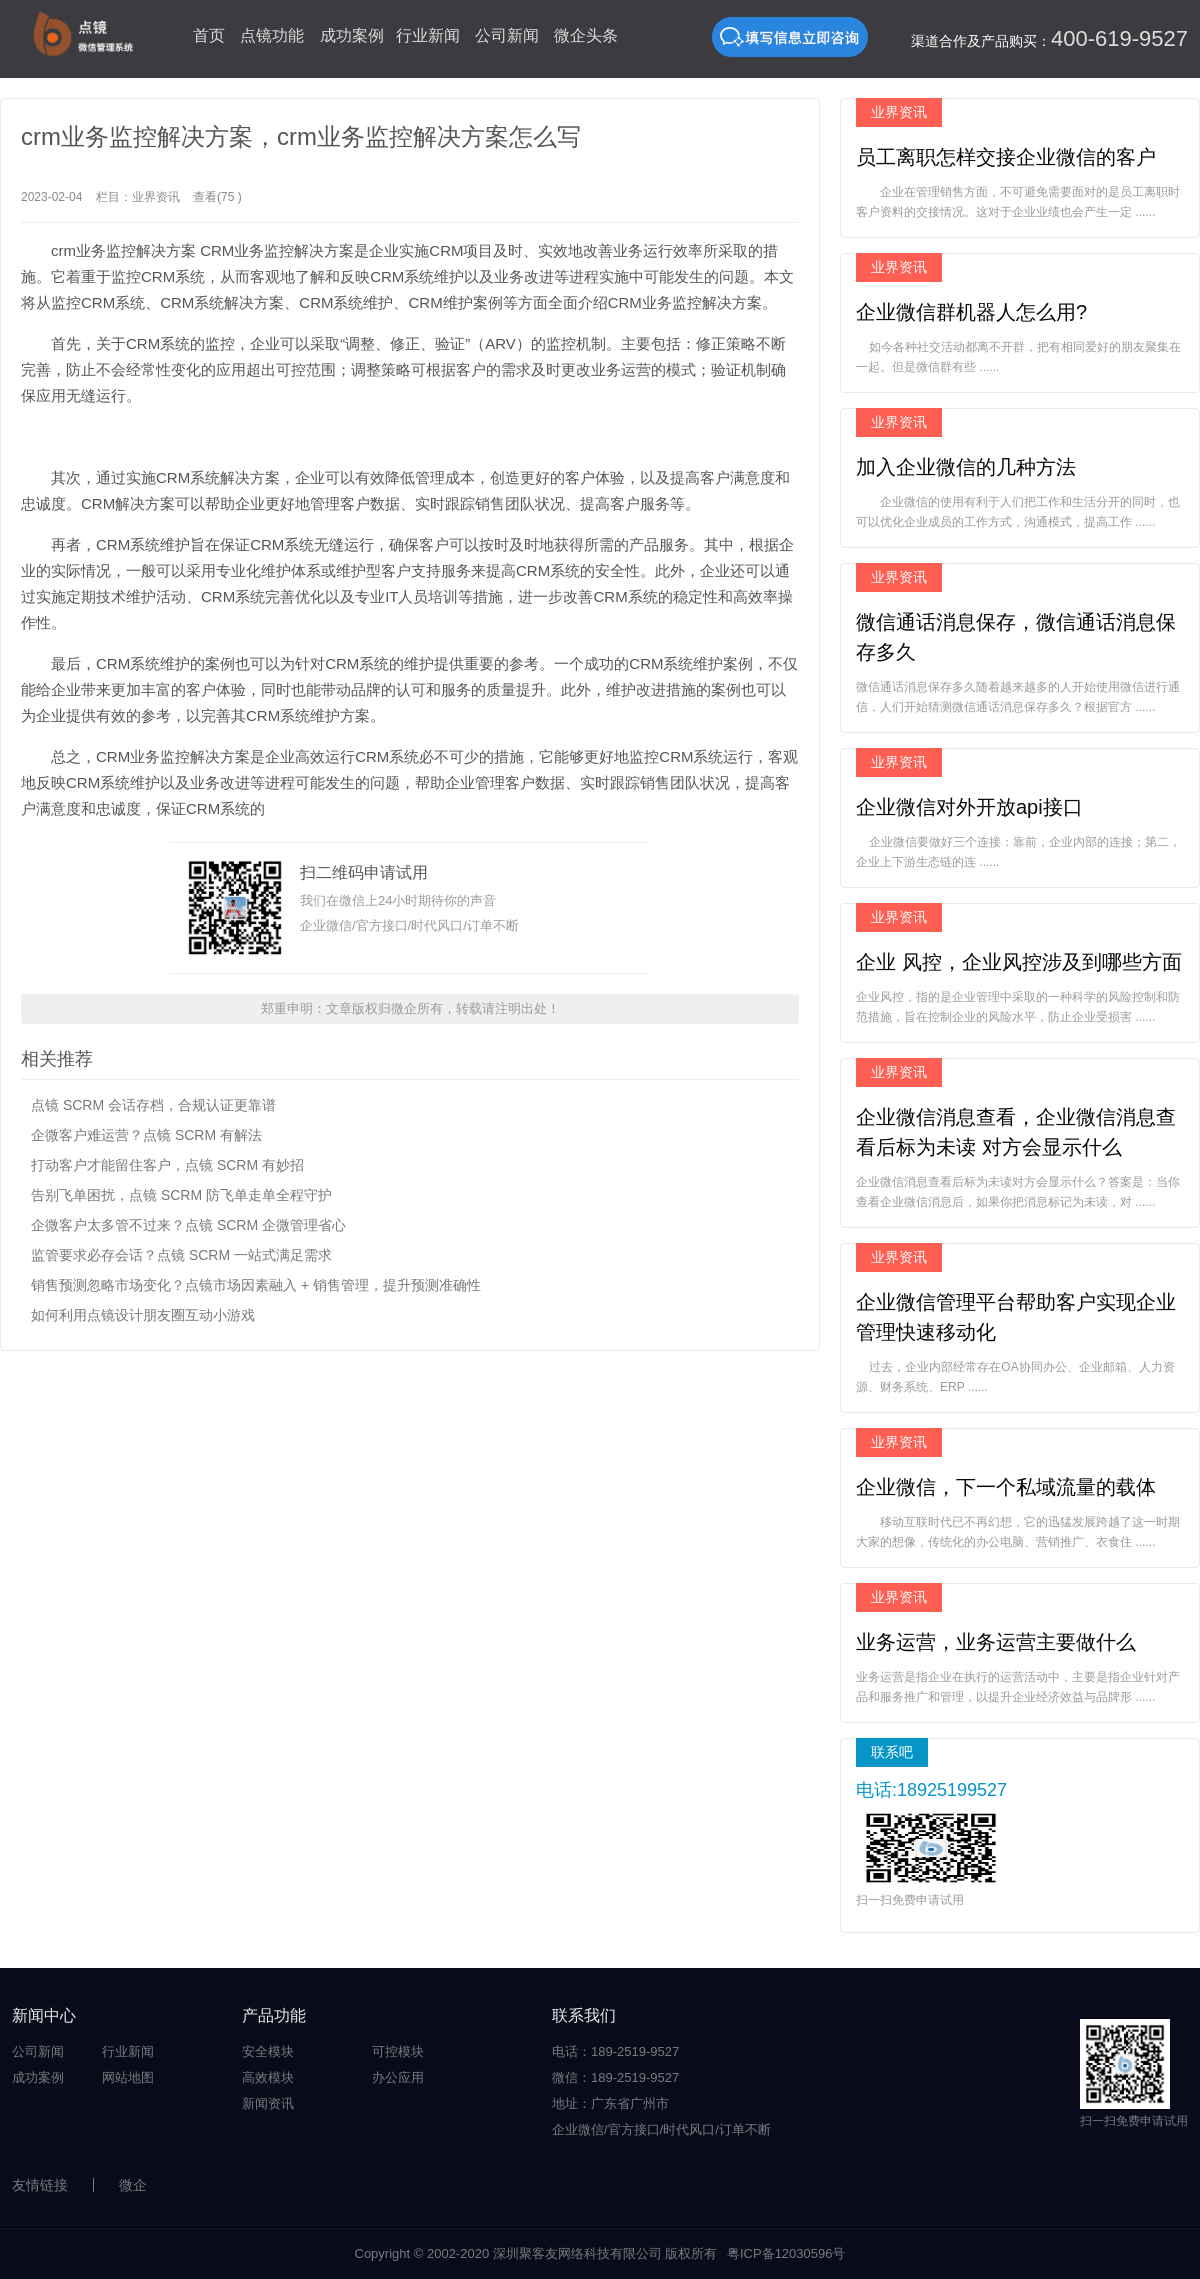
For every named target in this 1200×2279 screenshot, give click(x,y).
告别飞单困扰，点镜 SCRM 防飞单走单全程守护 (181, 1195)
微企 (133, 2185)
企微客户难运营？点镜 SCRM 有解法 (146, 1135)
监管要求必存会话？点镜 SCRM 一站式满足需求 (181, 1255)
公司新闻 (507, 35)
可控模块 (398, 2051)
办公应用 (398, 2077)
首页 (209, 35)
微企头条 (586, 35)
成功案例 (352, 35)
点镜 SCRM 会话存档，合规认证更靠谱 (153, 1105)
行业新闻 (428, 35)
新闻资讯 (268, 2103)
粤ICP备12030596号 (786, 2253)
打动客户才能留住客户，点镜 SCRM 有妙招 (167, 1165)
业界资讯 (156, 197)
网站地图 (128, 2077)
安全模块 (268, 2051)
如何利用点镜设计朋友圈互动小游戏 (143, 1315)
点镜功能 (272, 35)
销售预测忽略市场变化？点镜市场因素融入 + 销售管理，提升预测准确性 (256, 1285)
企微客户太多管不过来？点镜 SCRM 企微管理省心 (188, 1225)
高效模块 (268, 2077)
